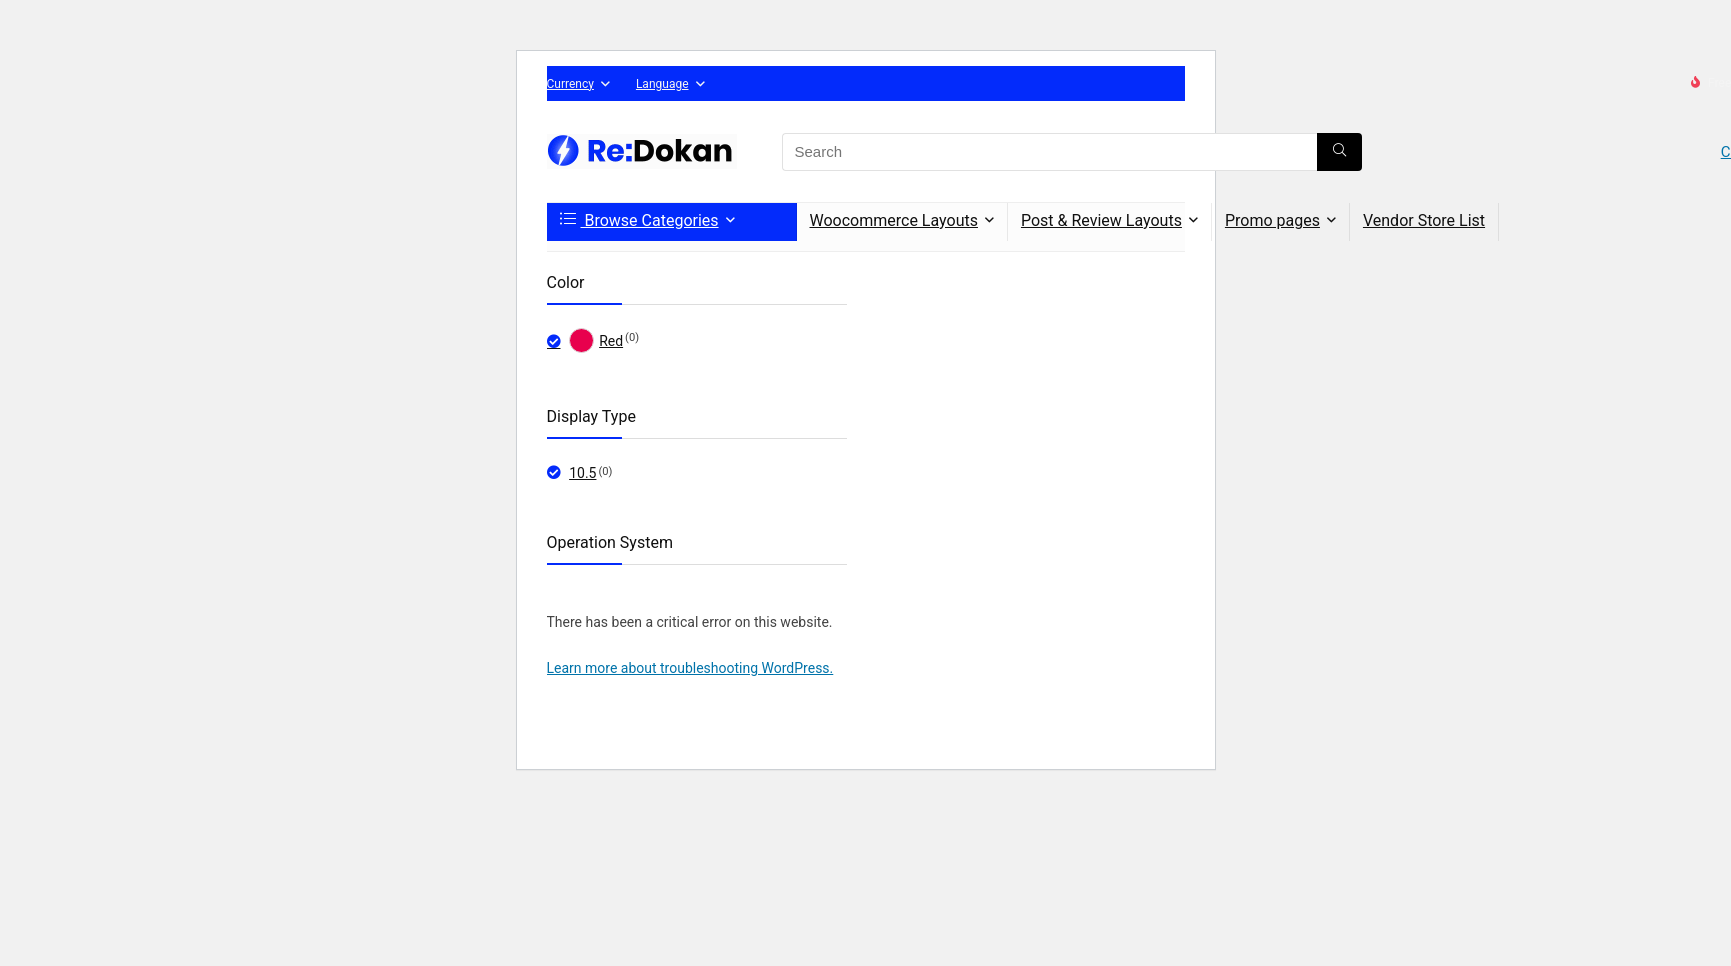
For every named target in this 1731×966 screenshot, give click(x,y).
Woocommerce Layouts (894, 220)
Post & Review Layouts (1101, 220)
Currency (570, 84)
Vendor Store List (1424, 220)
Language (662, 84)
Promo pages (1272, 220)
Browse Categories (639, 220)
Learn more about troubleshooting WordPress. (690, 668)
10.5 (582, 473)
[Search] (1339, 152)
